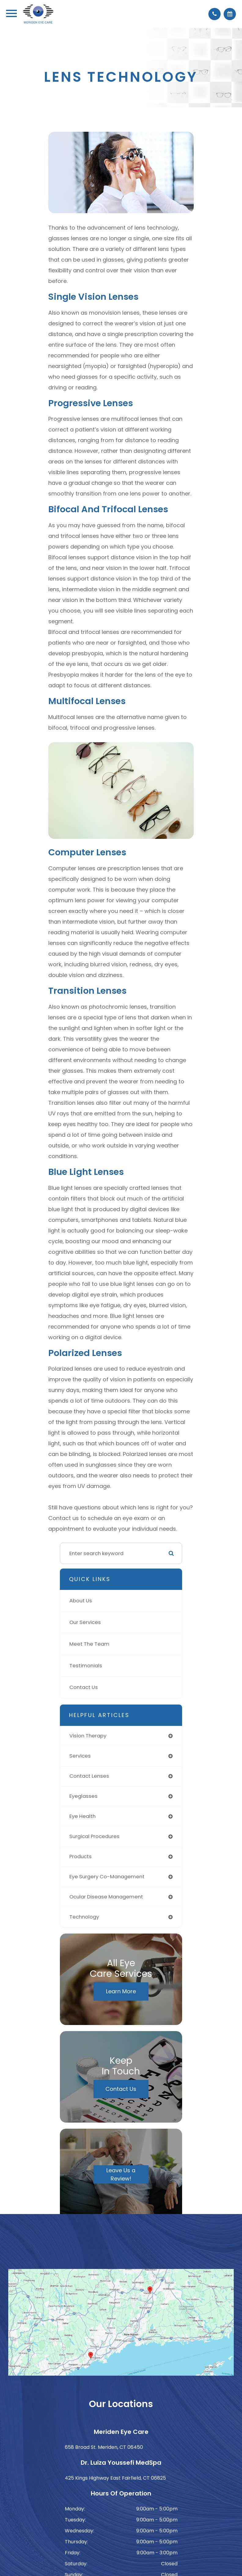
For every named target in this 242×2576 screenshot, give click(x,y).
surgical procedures (94, 1836)
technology (84, 1916)
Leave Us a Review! (120, 2174)
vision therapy (87, 1735)
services (80, 1755)
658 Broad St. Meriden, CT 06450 (104, 2447)
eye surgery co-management (107, 1876)
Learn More (121, 1991)
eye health (82, 1816)
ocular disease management (106, 1896)
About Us (80, 1600)
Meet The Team (89, 1644)
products (80, 1856)
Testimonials (85, 1665)
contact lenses (89, 1776)
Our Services (85, 1622)
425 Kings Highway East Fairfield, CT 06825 (115, 2477)
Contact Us (83, 1687)
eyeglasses (83, 1796)
